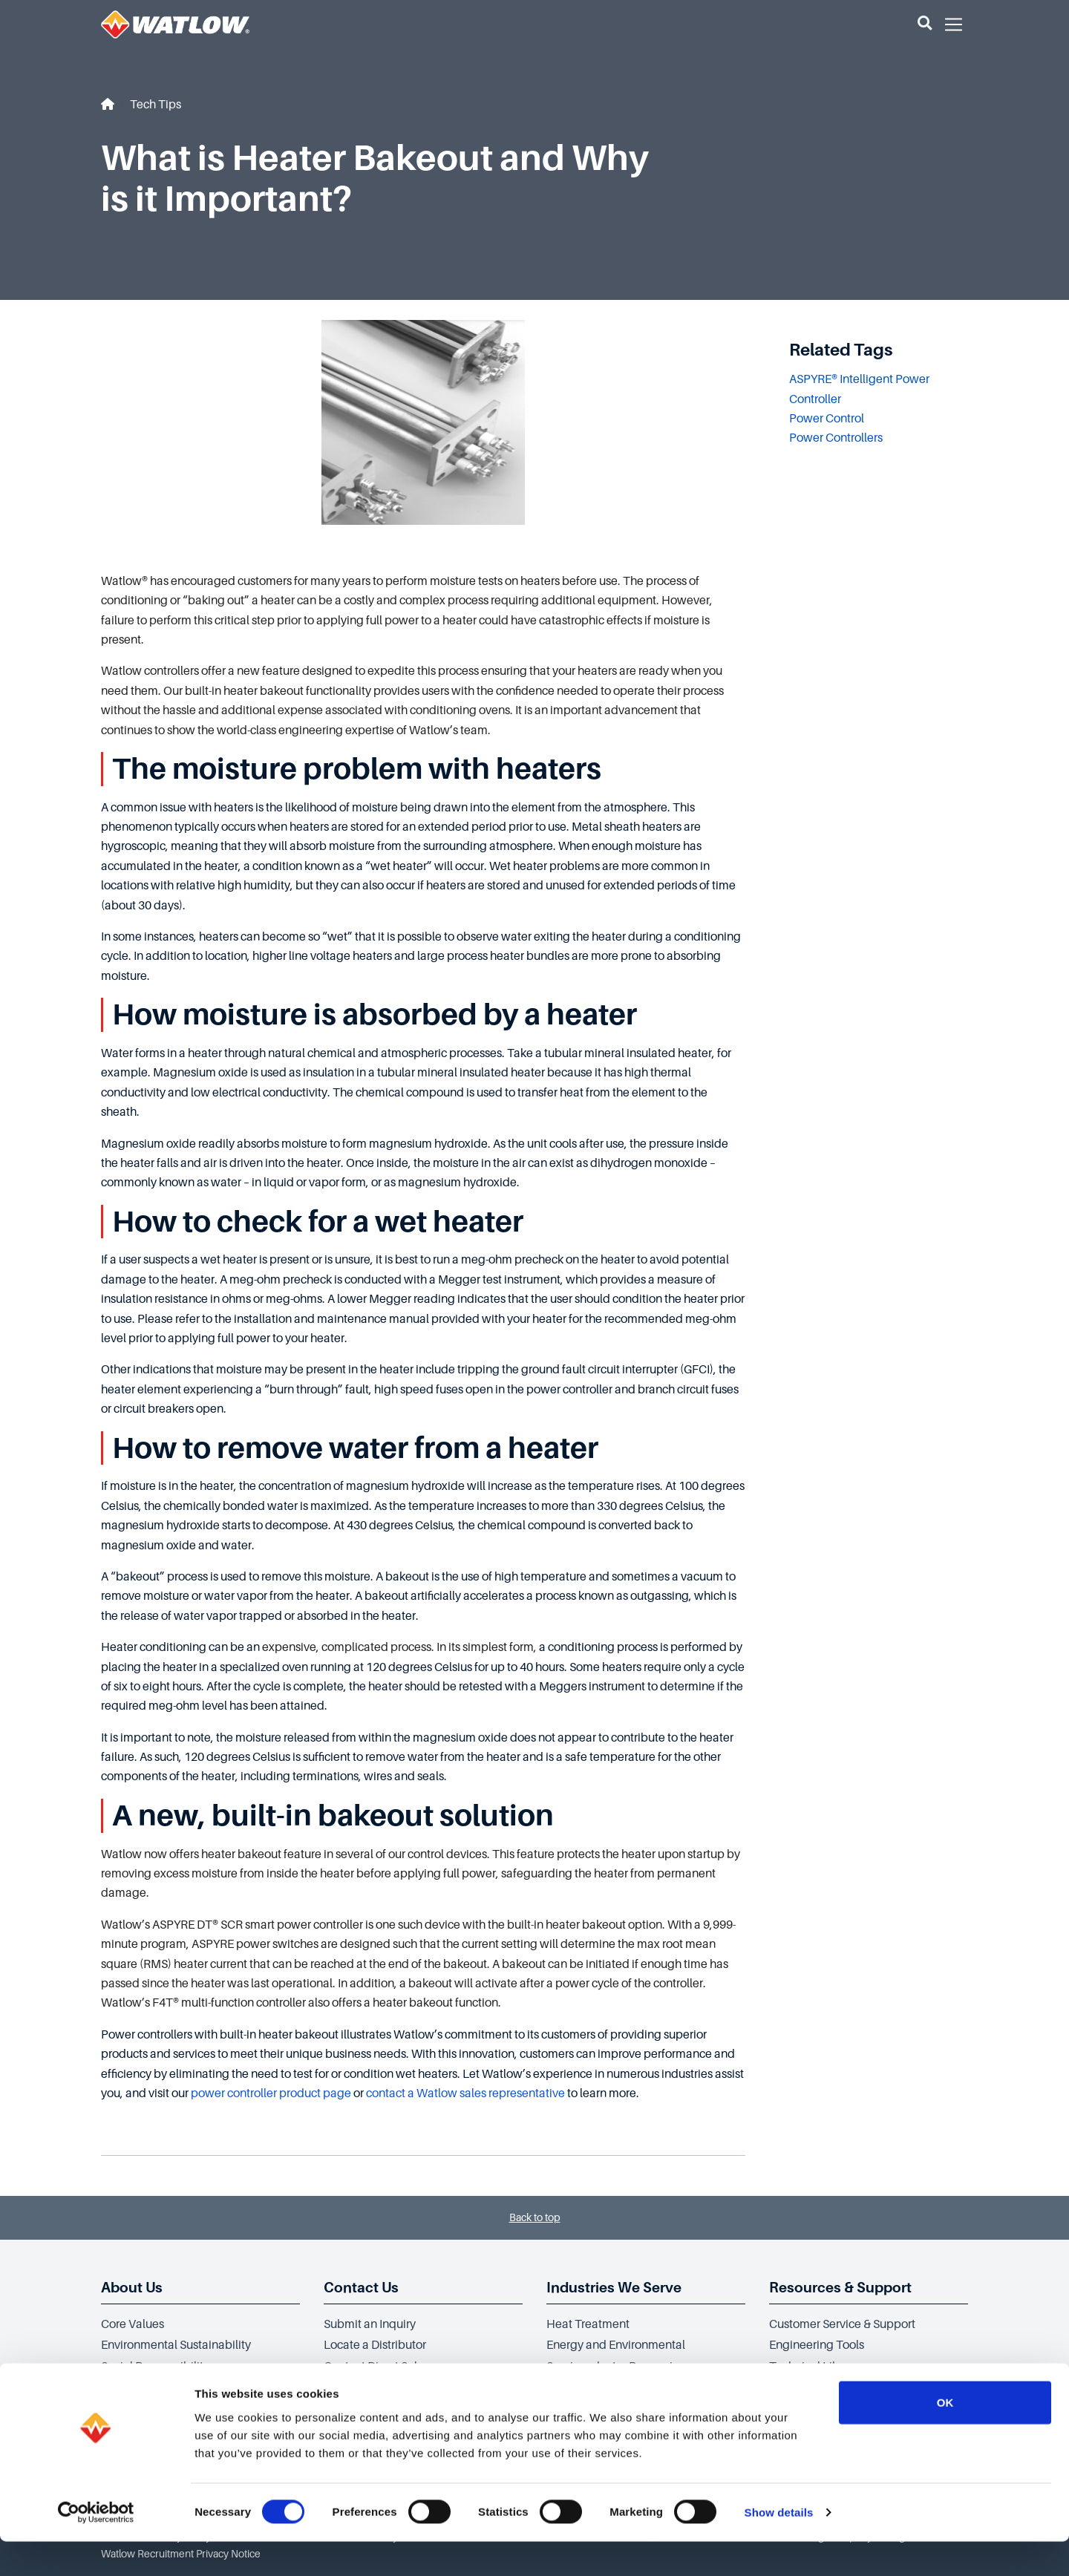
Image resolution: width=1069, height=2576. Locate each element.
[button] (924, 24)
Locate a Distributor (375, 2345)
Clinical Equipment (596, 2388)
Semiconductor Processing (616, 2366)
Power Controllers (836, 438)
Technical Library (814, 2366)
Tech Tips (155, 104)
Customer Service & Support (842, 2324)
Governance (133, 2388)
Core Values (132, 2324)
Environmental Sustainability (176, 2345)
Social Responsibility (155, 2366)
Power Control (826, 418)
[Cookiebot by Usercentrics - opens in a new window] (96, 2547)
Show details (779, 2546)
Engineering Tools (816, 2345)
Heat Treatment (588, 2324)
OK (945, 2436)
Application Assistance (383, 2388)
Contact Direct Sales (376, 2366)
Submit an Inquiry (370, 2324)
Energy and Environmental (615, 2345)
